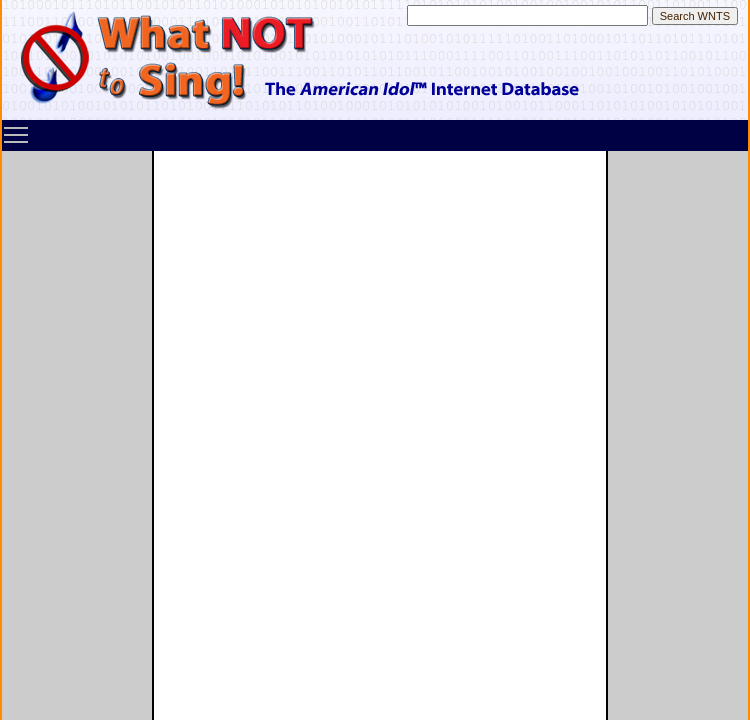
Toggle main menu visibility (17, 128)
